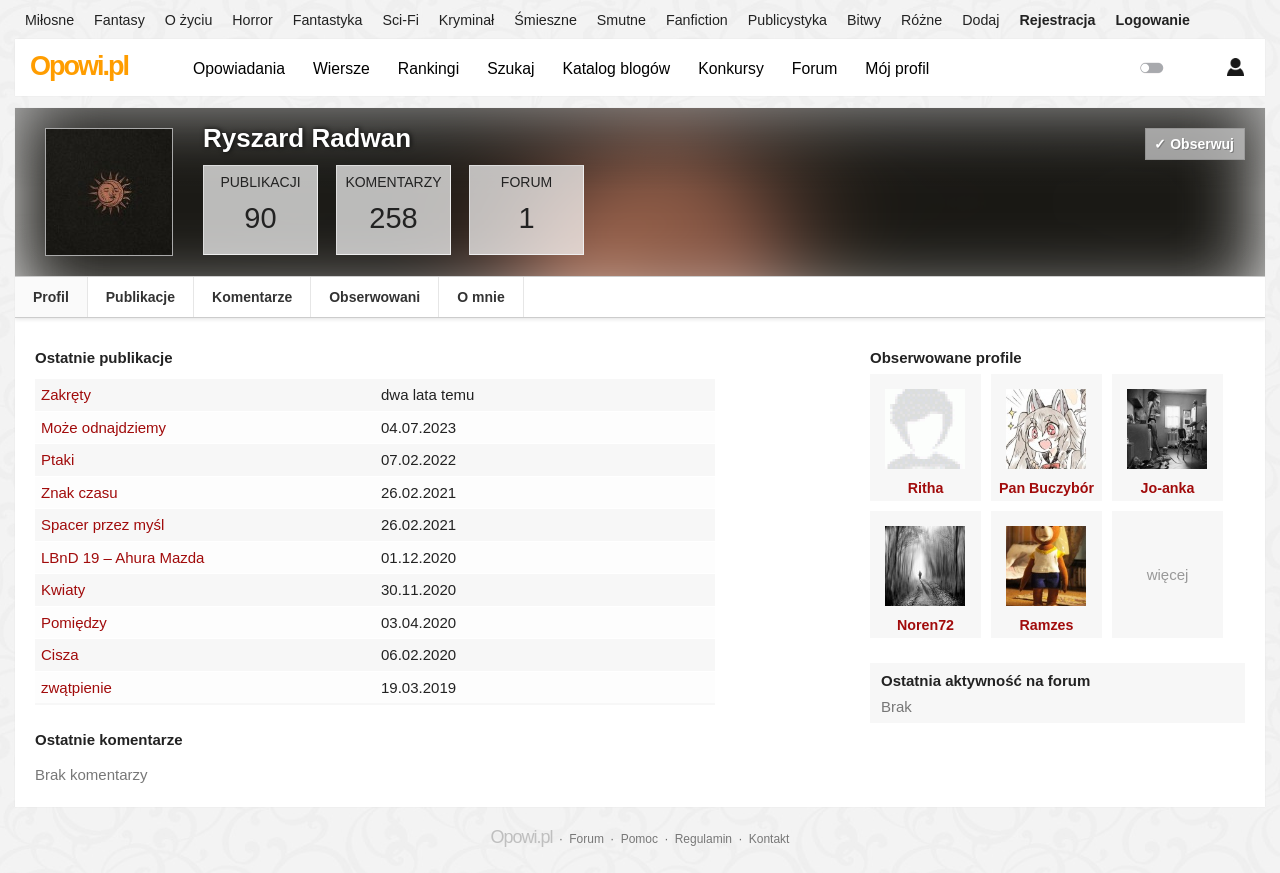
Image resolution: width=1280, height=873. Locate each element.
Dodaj (980, 20)
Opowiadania (239, 68)
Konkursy (731, 68)
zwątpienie (76, 687)
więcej (1168, 574)
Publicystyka (787, 20)
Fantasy (119, 20)
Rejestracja (1057, 20)
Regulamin (703, 839)
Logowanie (1153, 20)
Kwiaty (63, 589)
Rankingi (428, 68)
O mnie (480, 297)
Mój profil (897, 68)
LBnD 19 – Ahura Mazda (122, 557)
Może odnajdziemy (103, 427)
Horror (252, 20)
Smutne (621, 20)
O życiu (189, 20)
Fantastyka (328, 20)
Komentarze (252, 297)
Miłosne (49, 20)
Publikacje (140, 297)
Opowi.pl (79, 66)
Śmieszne (545, 20)
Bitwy (864, 20)
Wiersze (341, 68)
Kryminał (466, 20)
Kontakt (769, 839)
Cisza (60, 654)
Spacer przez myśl (102, 524)
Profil (51, 297)
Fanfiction (697, 20)
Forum (815, 68)
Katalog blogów (616, 68)
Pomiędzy (74, 622)
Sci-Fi (400, 20)
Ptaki (57, 459)
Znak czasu (79, 492)
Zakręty (66, 394)
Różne (921, 20)
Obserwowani (374, 297)
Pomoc (639, 839)
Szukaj (510, 68)
